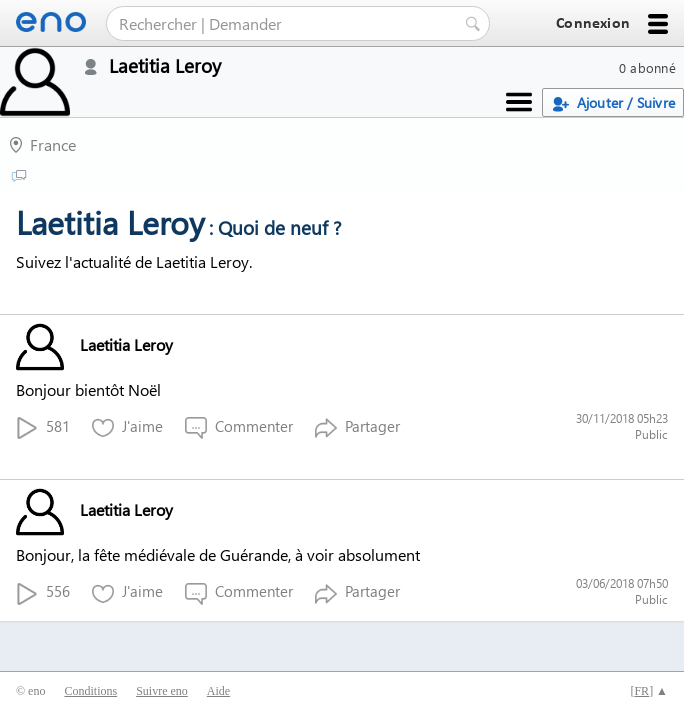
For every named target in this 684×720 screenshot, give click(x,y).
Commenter (239, 427)
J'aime (127, 427)
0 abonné (647, 67)
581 (43, 427)
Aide (218, 691)
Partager (357, 427)
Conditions (90, 691)
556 (43, 592)
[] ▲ (649, 691)
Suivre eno (162, 691)
